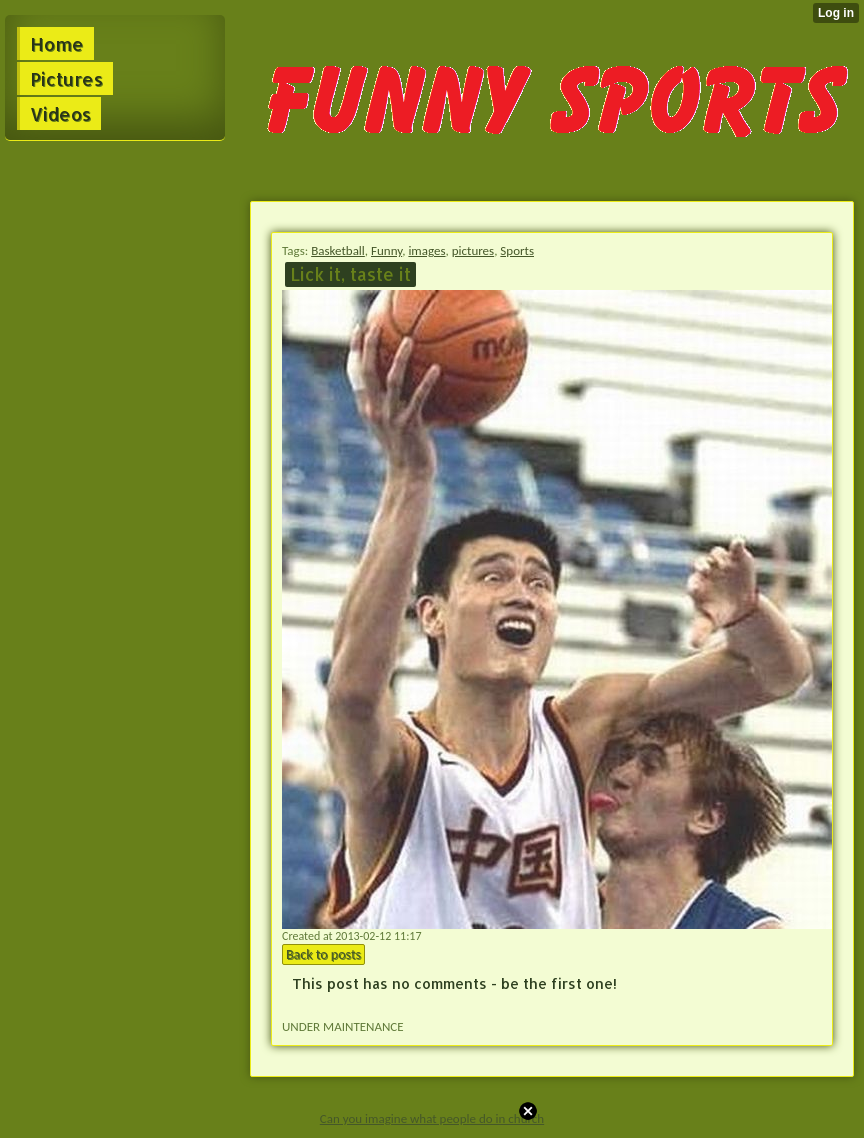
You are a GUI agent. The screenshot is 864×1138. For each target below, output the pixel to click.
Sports (517, 250)
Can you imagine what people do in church (432, 1118)
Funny (386, 250)
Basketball (338, 250)
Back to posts (323, 954)
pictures (473, 250)
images (426, 250)
